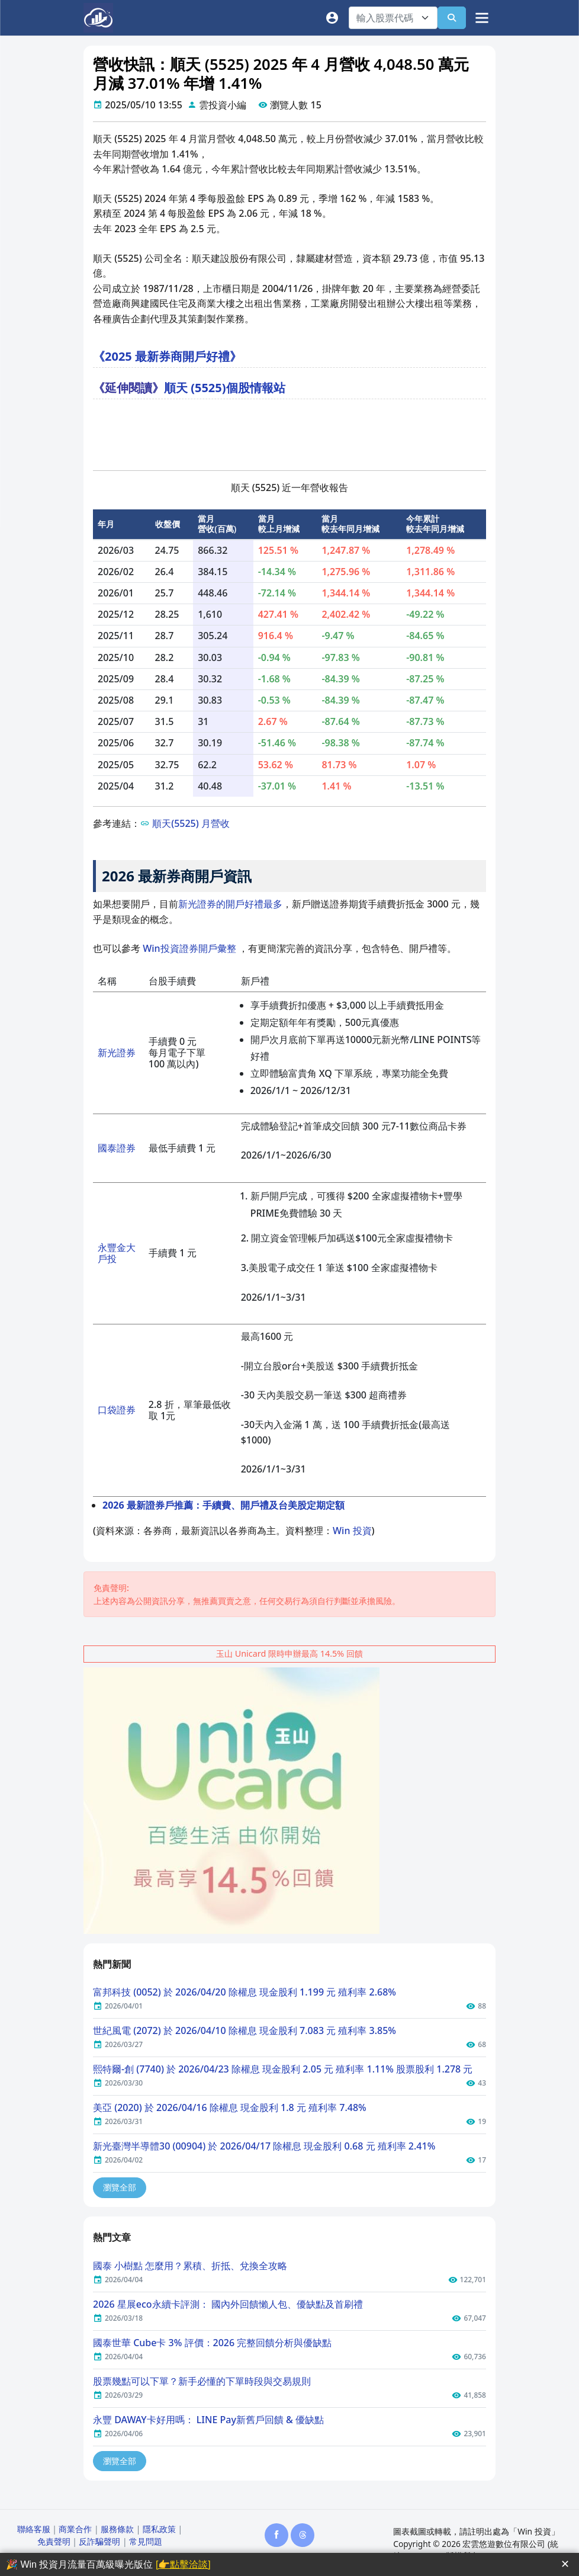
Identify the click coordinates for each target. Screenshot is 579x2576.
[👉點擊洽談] (183, 2564)
